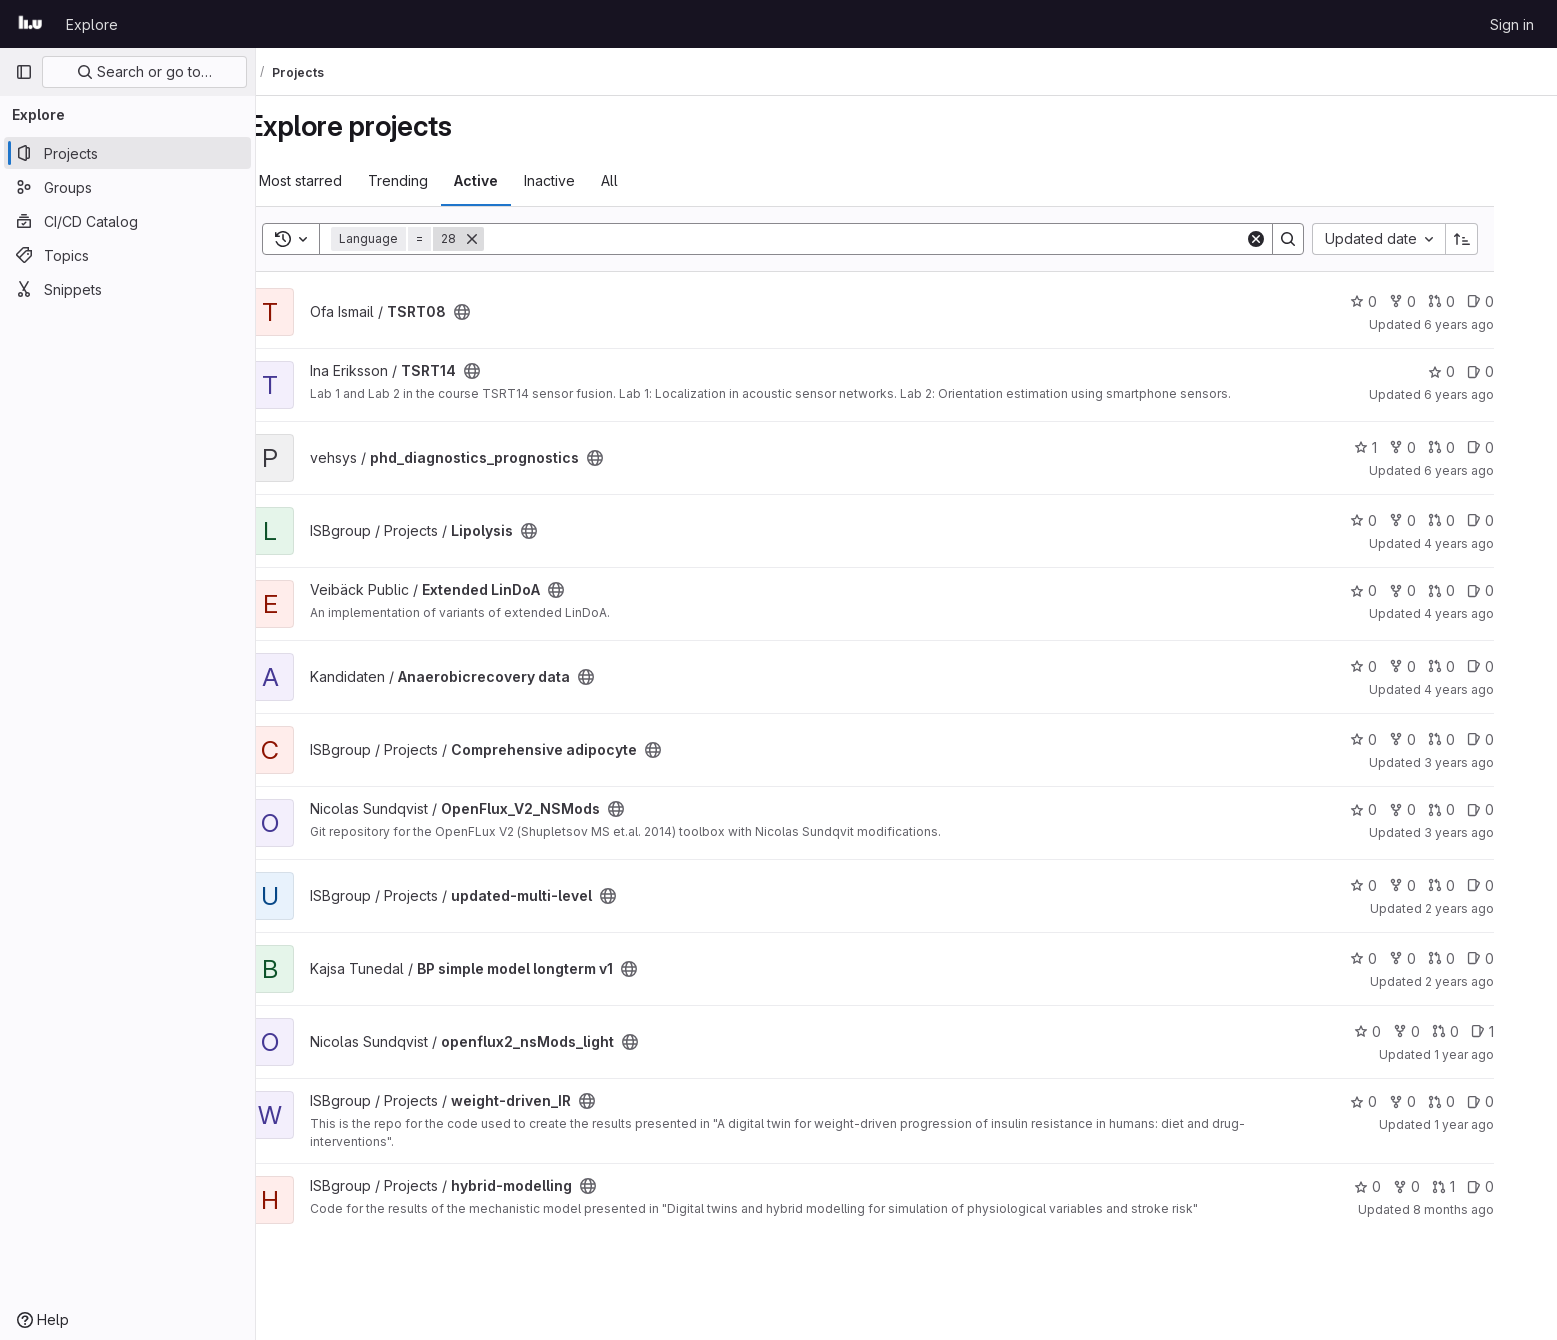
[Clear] (1293, 239)
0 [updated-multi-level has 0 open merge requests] (1478, 885)
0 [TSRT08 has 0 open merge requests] (1478, 301)
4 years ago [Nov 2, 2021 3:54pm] (1496, 543)
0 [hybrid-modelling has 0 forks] (1443, 1186)
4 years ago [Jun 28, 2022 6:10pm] (1496, 689)
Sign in (1512, 24)
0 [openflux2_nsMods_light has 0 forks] (1443, 1031)
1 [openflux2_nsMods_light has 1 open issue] (1519, 1031)
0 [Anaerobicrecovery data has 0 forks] (1439, 666)
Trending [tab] (435, 180)
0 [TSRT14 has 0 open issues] (1517, 371)
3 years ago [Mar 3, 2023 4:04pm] (1496, 762)
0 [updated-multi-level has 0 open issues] (1517, 885)
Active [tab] (513, 180)
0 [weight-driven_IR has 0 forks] (1439, 1101)
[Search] (901, 239)
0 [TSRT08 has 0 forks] (1439, 301)
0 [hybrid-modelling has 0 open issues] (1517, 1186)
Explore (92, 24)
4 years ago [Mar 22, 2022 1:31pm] (1496, 613)
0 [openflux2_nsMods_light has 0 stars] (1404, 1031)
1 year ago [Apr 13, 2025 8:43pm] (1501, 1124)
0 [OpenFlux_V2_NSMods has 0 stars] (1400, 809)
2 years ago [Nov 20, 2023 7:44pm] (1496, 908)
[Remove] (509, 239)
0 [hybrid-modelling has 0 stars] (1404, 1186)
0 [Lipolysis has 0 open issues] (1517, 520)
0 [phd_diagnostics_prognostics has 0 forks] (1439, 447)
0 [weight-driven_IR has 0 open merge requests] (1478, 1101)
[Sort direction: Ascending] (1499, 239)
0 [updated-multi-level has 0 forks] (1439, 885)
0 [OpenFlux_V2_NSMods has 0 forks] (1439, 809)
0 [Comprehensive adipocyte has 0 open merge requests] (1478, 739)
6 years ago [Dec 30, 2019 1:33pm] (1496, 324)
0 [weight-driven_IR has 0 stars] (1400, 1101)
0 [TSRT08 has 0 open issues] (1517, 301)
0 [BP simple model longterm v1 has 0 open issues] (1517, 958)
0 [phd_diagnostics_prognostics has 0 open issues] (1517, 447)
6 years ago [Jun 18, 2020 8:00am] (1496, 470)
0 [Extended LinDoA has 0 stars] (1400, 590)
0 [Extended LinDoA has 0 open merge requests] (1478, 590)
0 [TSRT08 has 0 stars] (1400, 301)
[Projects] (127, 153)
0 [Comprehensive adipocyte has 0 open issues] (1517, 739)
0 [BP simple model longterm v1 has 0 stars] (1400, 958)
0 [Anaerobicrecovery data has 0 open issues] (1517, 666)
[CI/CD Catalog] (127, 221)
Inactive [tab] (586, 180)
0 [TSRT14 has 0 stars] (1478, 371)
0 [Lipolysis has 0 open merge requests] (1478, 520)
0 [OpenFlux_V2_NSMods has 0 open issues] (1517, 809)
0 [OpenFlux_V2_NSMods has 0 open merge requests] (1478, 809)
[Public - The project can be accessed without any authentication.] (499, 312)
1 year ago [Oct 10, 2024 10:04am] (1501, 1054)
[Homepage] (30, 24)
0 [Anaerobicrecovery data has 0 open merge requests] (1478, 666)
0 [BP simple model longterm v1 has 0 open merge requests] (1478, 958)
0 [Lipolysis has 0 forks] (1439, 520)
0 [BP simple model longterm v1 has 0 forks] (1439, 958)
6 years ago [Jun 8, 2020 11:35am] (1496, 394)
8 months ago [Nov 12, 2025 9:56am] (1490, 1209)
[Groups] (127, 187)
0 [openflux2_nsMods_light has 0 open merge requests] (1482, 1031)
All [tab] (646, 180)
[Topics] (127, 255)
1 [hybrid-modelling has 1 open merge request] (1480, 1186)
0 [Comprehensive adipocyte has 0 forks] (1439, 739)
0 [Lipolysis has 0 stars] (1400, 520)
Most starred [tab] (337, 180)
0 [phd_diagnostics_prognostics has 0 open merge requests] (1478, 447)
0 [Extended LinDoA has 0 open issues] (1517, 590)
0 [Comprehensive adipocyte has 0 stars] (1400, 739)
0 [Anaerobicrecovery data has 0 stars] (1400, 666)
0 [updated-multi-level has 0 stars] (1400, 885)
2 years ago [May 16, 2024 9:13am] (1496, 981)
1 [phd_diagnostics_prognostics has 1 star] (1402, 447)
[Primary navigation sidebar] (24, 72)
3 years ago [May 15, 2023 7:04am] (1496, 832)
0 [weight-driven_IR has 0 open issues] (1517, 1101)
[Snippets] (127, 289)
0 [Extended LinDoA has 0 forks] (1439, 590)
